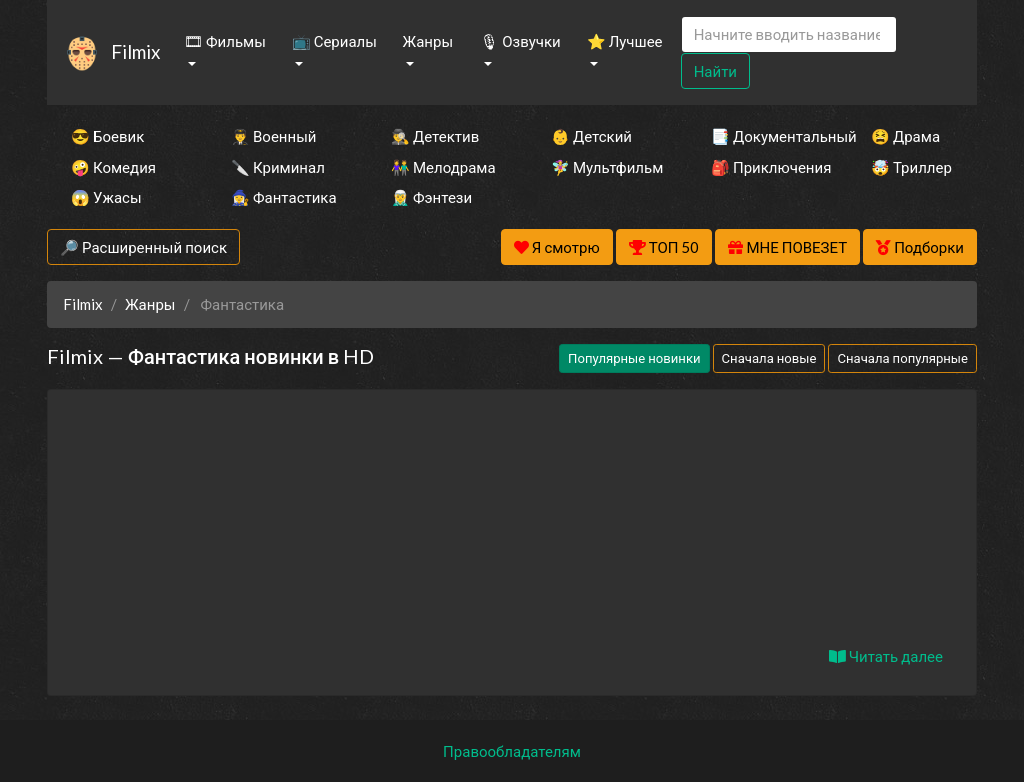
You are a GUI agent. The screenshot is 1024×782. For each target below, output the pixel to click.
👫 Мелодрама (443, 167)
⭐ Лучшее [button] (625, 41)
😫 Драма (905, 136)
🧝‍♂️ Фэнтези (431, 197)
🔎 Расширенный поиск (143, 247)
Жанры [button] (428, 41)
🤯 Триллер (911, 167)
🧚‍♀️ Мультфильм (604, 167)
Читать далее (886, 656)
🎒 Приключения (764, 167)
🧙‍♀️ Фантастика (284, 197)
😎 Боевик (107, 136)
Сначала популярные (902, 358)
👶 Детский (591, 136)
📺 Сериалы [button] (334, 41)
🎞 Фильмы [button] (225, 41)
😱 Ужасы (106, 197)
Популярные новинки (634, 358)
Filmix (135, 51)
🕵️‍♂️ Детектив (435, 136)
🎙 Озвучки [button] (520, 41)
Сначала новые (769, 358)
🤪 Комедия (113, 167)
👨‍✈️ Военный (273, 136)
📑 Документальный (764, 136)
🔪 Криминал (278, 167)
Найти (715, 71)
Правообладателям (512, 751)
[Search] (789, 34)
